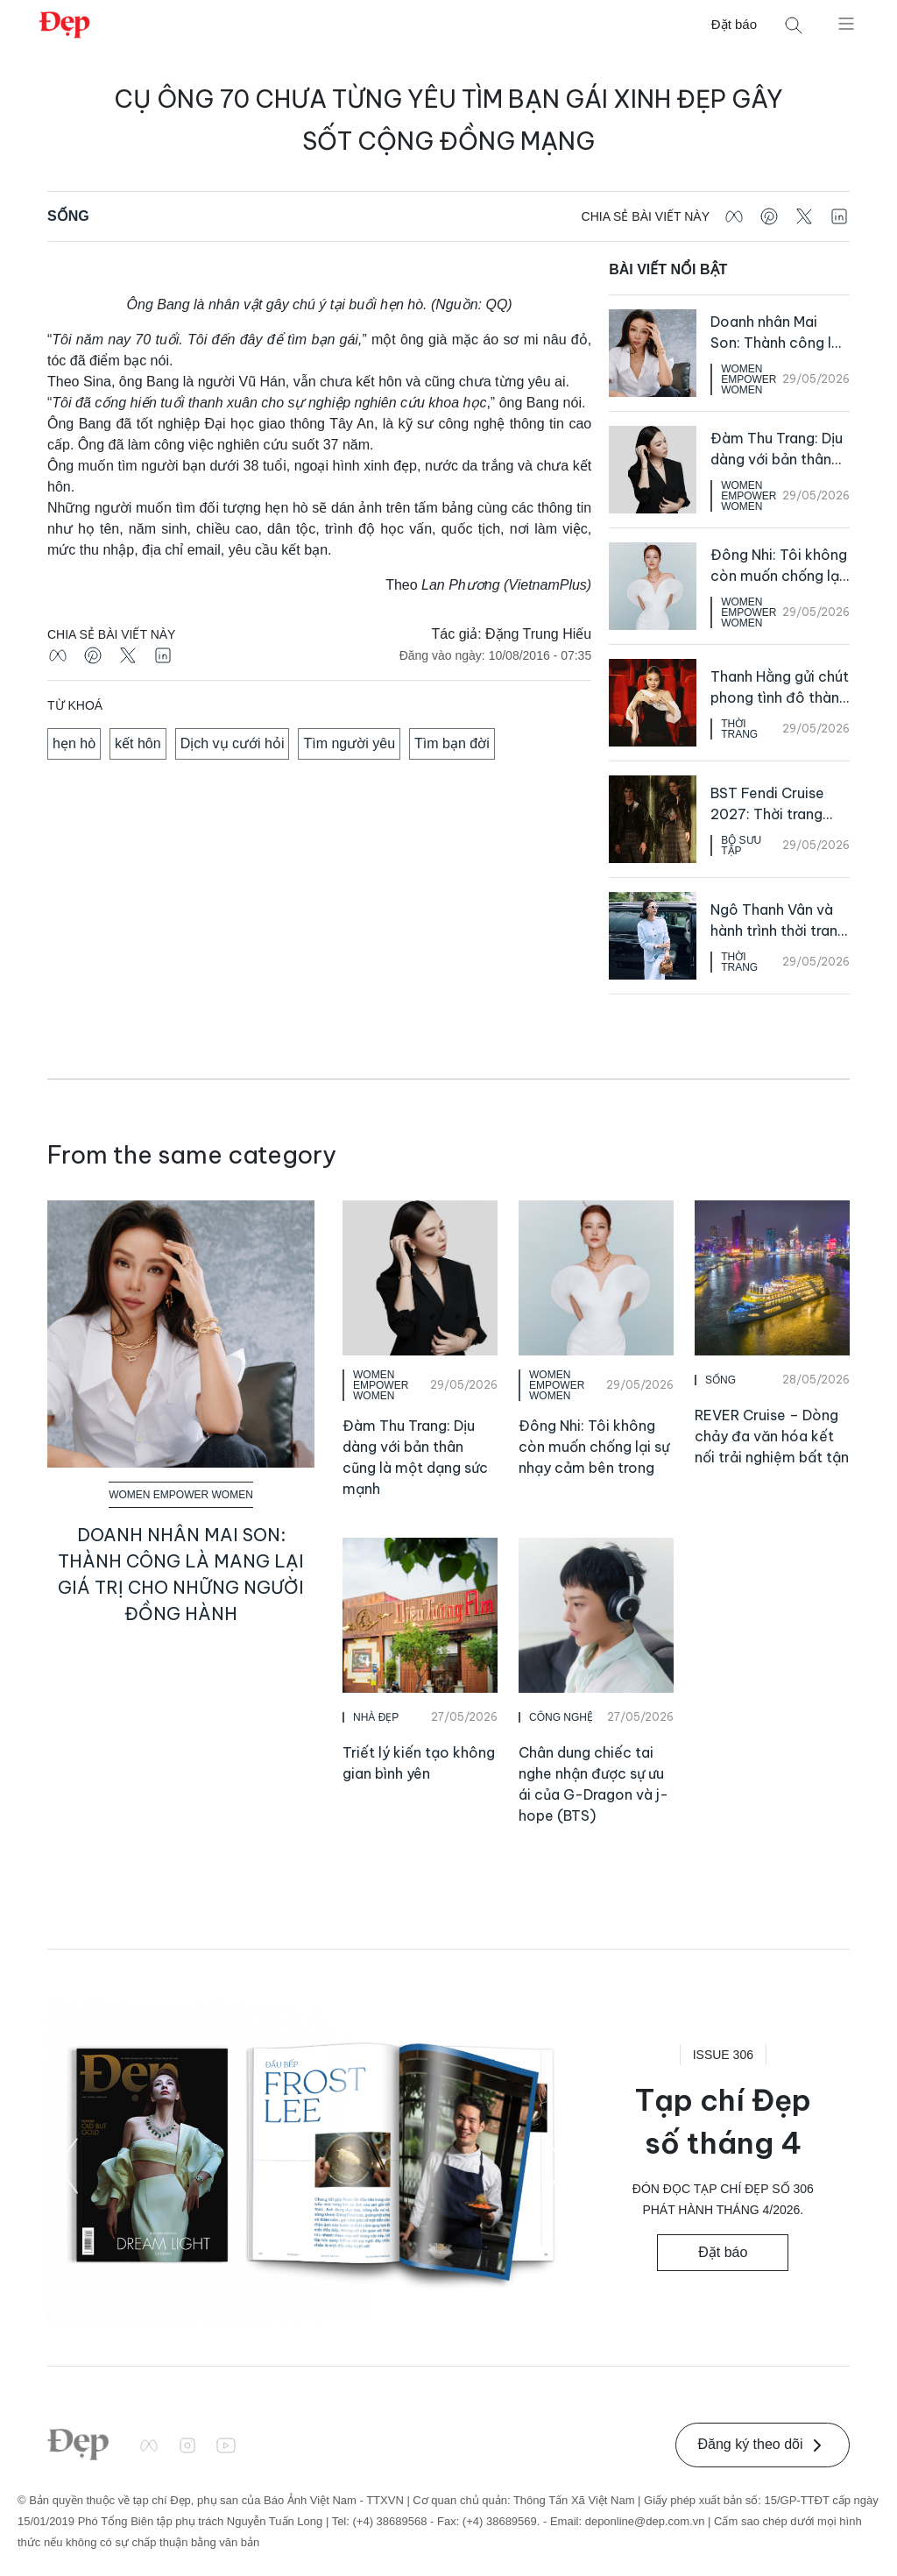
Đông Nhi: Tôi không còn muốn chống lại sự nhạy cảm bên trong (594, 1446)
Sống (68, 216)
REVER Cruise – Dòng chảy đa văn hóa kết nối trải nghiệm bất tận (772, 1436)
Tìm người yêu (349, 743)
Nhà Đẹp (376, 1717)
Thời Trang (739, 729)
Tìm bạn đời (452, 743)
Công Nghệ (561, 1717)
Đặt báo (734, 24)
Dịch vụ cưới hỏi (232, 743)
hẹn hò (74, 743)
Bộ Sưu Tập (741, 845)
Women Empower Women (748, 379)
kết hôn (138, 743)
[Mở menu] (846, 23)
